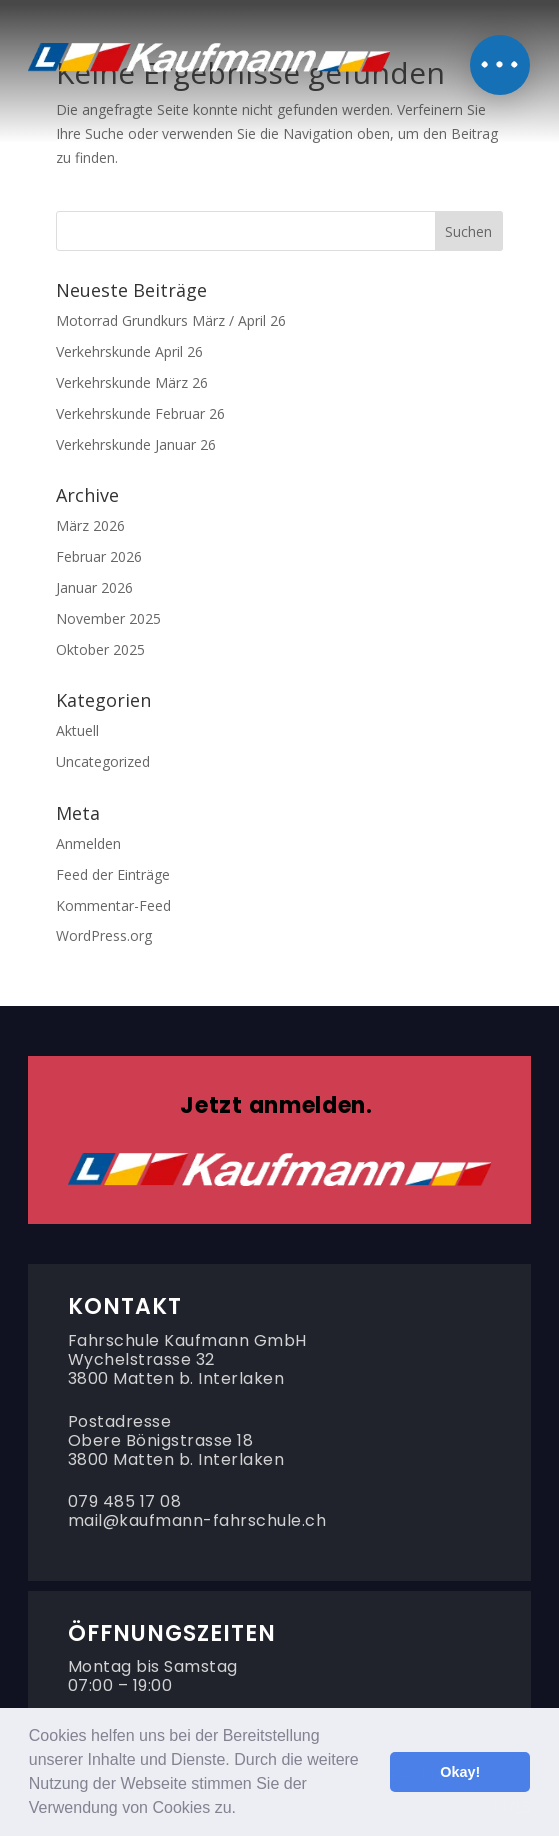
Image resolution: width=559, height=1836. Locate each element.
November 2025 (108, 618)
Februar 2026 (99, 556)
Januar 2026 (94, 587)
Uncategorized (103, 761)
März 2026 (90, 525)
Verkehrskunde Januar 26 (136, 444)
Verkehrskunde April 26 (129, 351)
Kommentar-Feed (113, 905)
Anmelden (88, 843)
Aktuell (77, 730)
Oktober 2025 (100, 649)
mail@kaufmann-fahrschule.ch (197, 1520)
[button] (243, 1810)
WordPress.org (104, 935)
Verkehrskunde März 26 (132, 382)
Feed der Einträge (113, 874)
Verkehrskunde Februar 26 (140, 413)
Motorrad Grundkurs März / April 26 (171, 320)
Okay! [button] (460, 1772)
